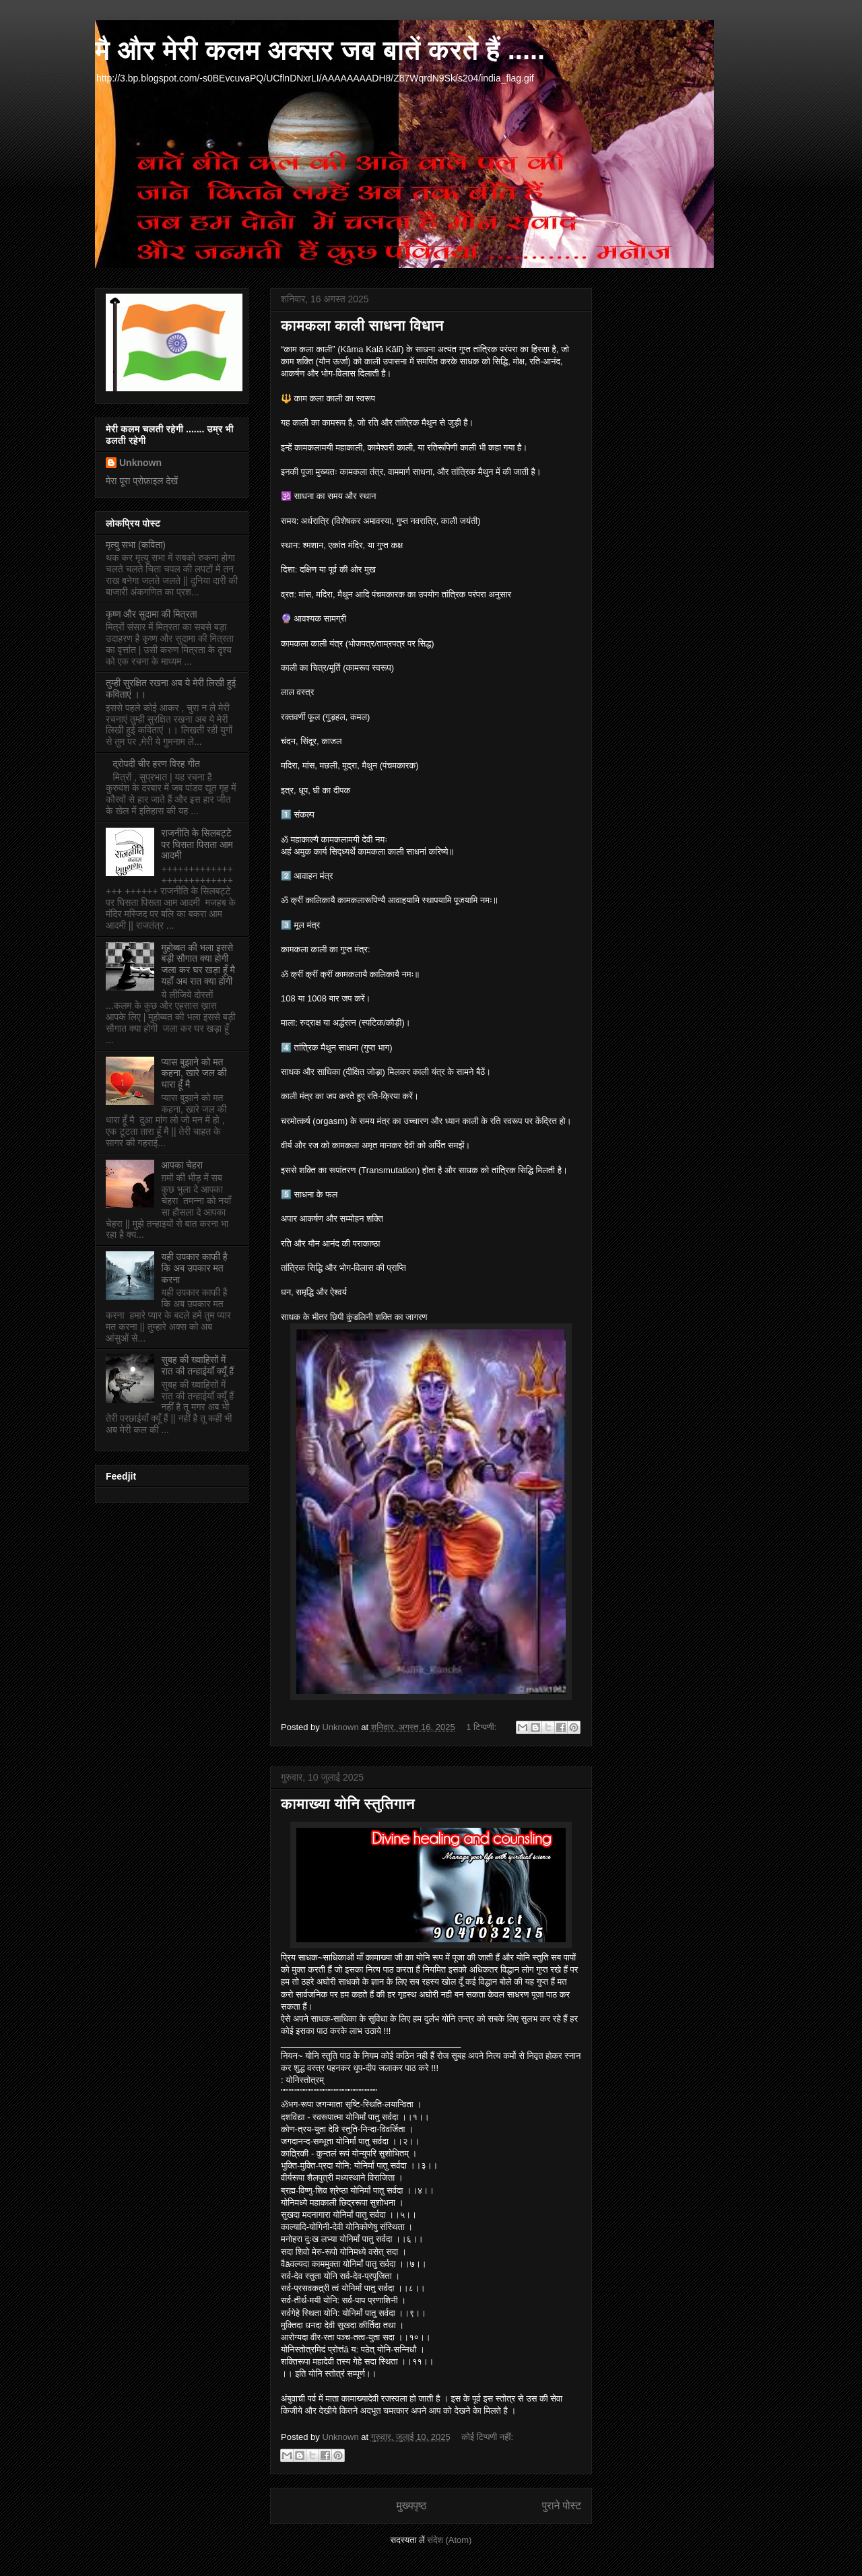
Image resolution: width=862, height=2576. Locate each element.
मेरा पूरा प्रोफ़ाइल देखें (142, 480)
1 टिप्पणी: (482, 1727)
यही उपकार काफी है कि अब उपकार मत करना (195, 1268)
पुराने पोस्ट (561, 2505)
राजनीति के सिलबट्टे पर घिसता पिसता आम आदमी (197, 844)
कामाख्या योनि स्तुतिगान (348, 1803)
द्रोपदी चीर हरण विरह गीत (156, 763)
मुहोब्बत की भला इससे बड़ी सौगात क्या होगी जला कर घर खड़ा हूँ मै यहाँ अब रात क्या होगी (198, 964)
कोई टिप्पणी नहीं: (487, 2437)
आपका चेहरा (182, 1165)
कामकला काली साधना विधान (362, 325)
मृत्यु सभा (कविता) (136, 544)
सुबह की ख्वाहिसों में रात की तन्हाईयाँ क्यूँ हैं (198, 1365)
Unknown (140, 462)
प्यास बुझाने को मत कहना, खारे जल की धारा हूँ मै (194, 1073)
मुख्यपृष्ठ (411, 2505)
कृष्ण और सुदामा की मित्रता (151, 614)
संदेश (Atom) (449, 2540)
